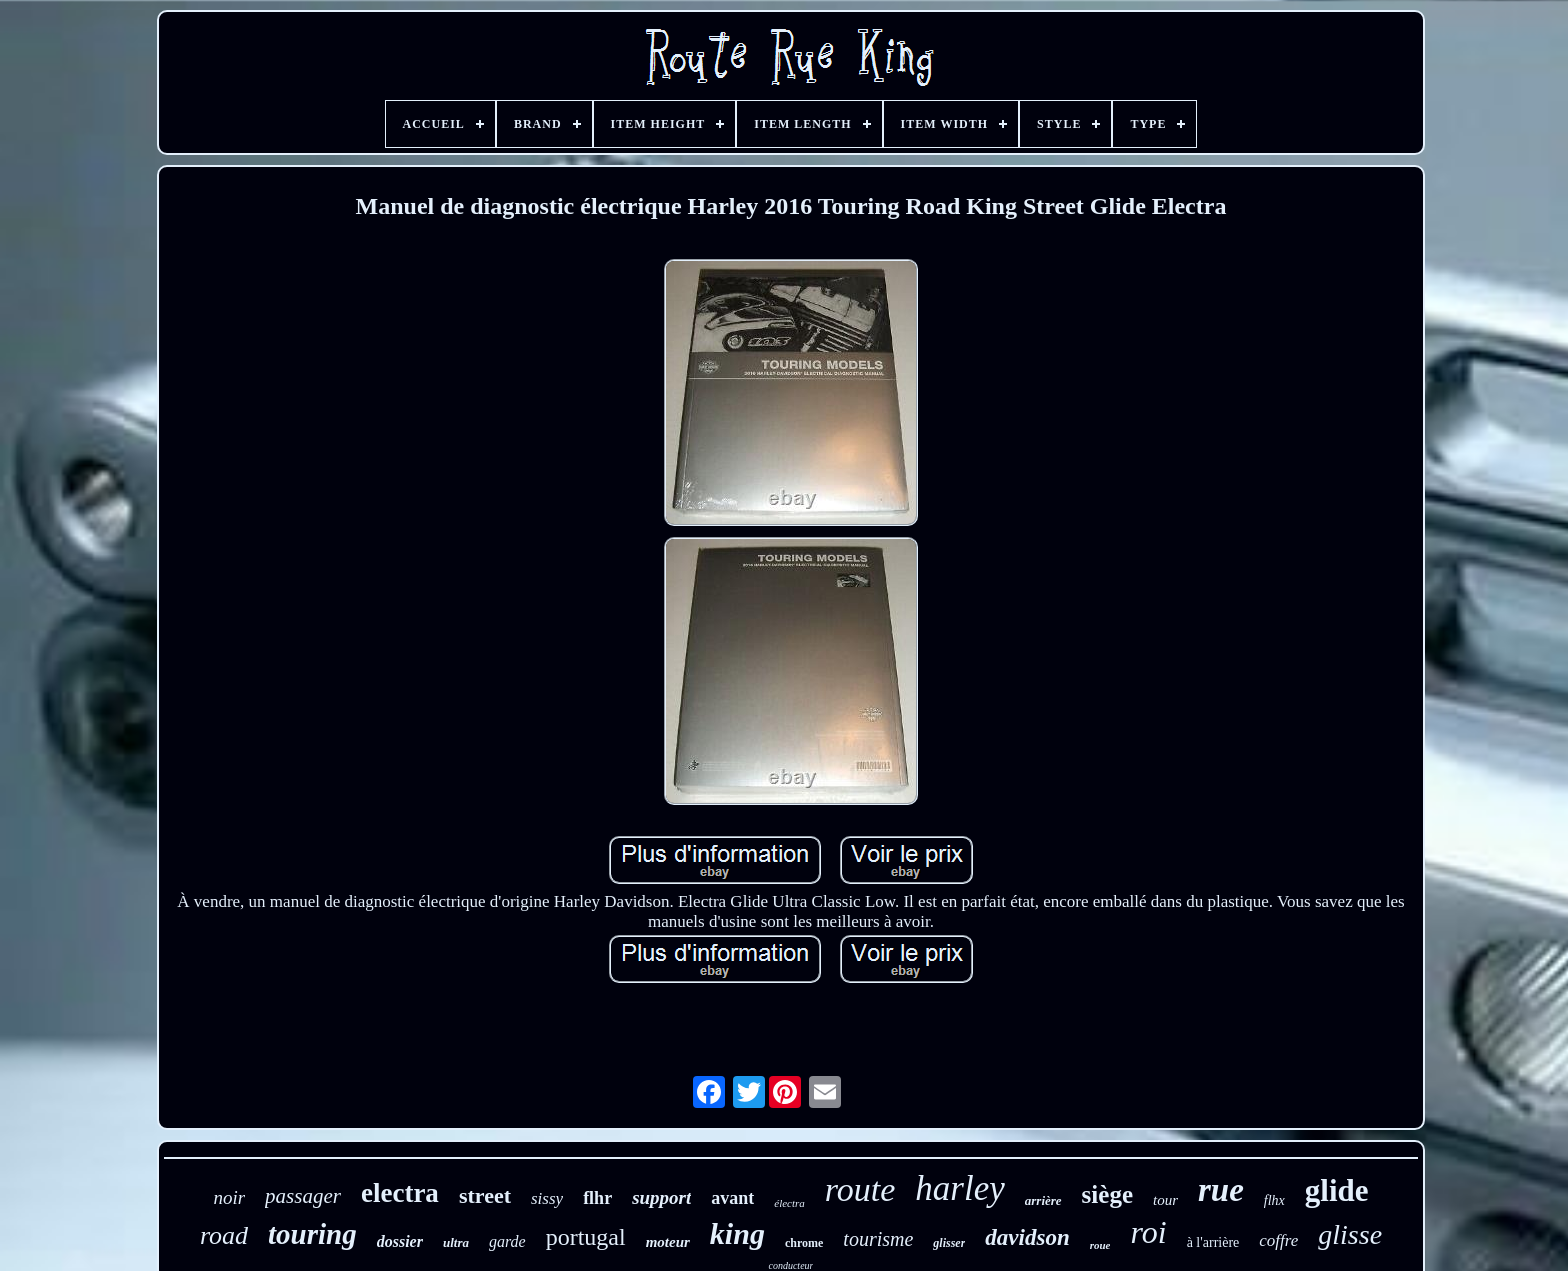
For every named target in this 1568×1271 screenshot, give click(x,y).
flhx (1274, 1200)
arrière (1043, 1200)
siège (1107, 1194)
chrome (804, 1243)
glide (1337, 1190)
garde (507, 1241)
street (485, 1195)
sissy (547, 1198)
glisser (949, 1243)
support (661, 1197)
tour (1165, 1200)
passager (303, 1196)
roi (1148, 1232)
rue (1221, 1190)
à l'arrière (1213, 1242)
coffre (1278, 1240)
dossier (400, 1241)
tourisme (878, 1239)
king (737, 1233)
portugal (586, 1237)
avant (732, 1198)
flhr (597, 1198)
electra (400, 1193)
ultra (456, 1242)
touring (312, 1234)
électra (789, 1203)
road (224, 1235)
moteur (668, 1242)
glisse (1350, 1234)
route (860, 1189)
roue (1100, 1245)
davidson (1027, 1237)
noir (229, 1197)
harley (959, 1188)
